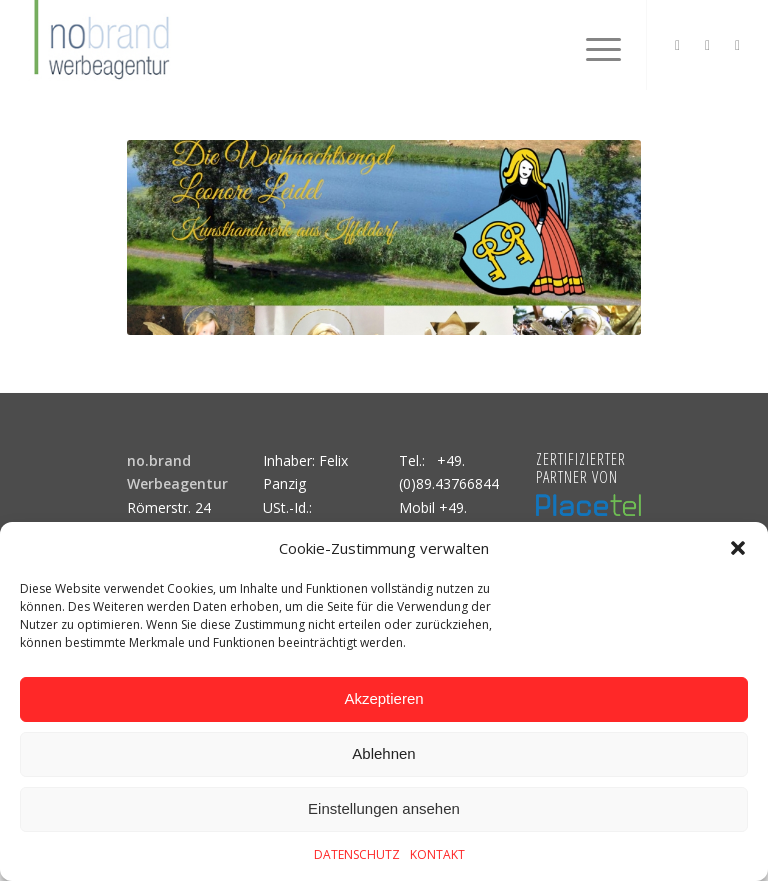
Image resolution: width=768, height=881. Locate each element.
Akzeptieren (383, 698)
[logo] (99, 45)
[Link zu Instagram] (678, 45)
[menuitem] (593, 45)
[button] (738, 548)
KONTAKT (437, 854)
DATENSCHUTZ (357, 854)
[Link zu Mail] (738, 45)
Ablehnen (383, 753)
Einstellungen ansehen (384, 808)
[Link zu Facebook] (708, 45)
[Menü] (593, 45)
